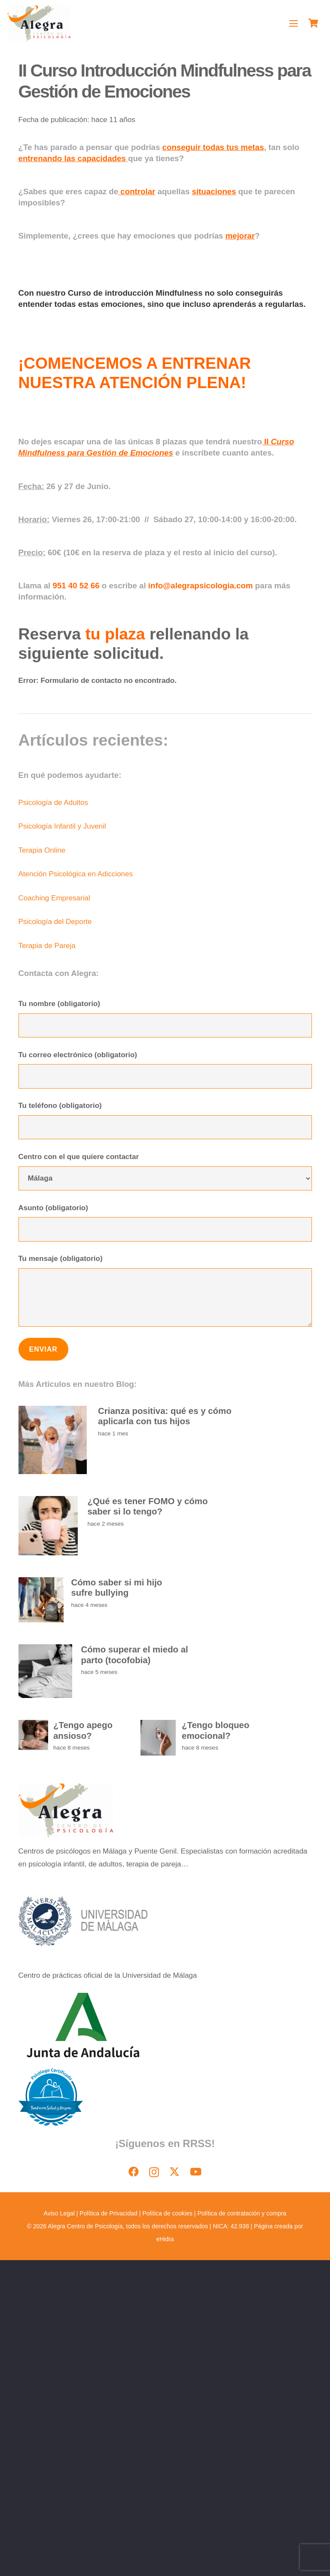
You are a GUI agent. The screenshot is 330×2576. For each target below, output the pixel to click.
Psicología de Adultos (53, 802)
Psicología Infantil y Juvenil (62, 826)
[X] (174, 2171)
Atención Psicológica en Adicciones (75, 874)
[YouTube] (196, 2171)
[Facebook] (133, 2171)
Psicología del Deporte (55, 922)
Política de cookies (167, 2213)
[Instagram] (154, 2172)
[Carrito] (313, 23)
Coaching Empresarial (54, 898)
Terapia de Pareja (47, 946)
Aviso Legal (60, 2213)
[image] (38, 24)
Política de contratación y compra (241, 2213)
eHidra (165, 2239)
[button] (294, 23)
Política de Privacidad (108, 2213)
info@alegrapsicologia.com (200, 585)
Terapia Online (42, 850)
